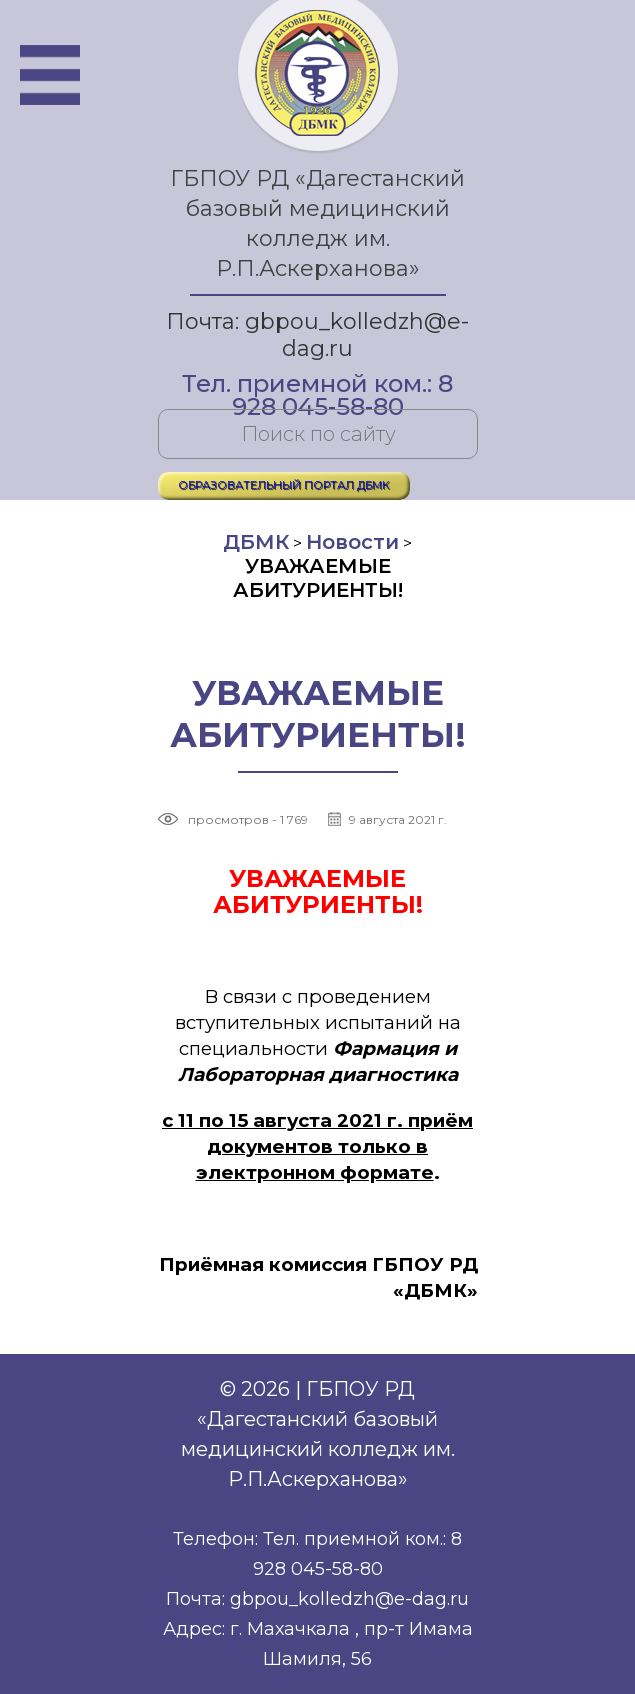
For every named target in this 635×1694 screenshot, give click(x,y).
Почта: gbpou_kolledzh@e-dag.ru (317, 335)
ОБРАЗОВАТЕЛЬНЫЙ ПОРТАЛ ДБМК (284, 485)
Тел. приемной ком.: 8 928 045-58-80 (317, 385)
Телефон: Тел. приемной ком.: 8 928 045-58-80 (317, 1554)
